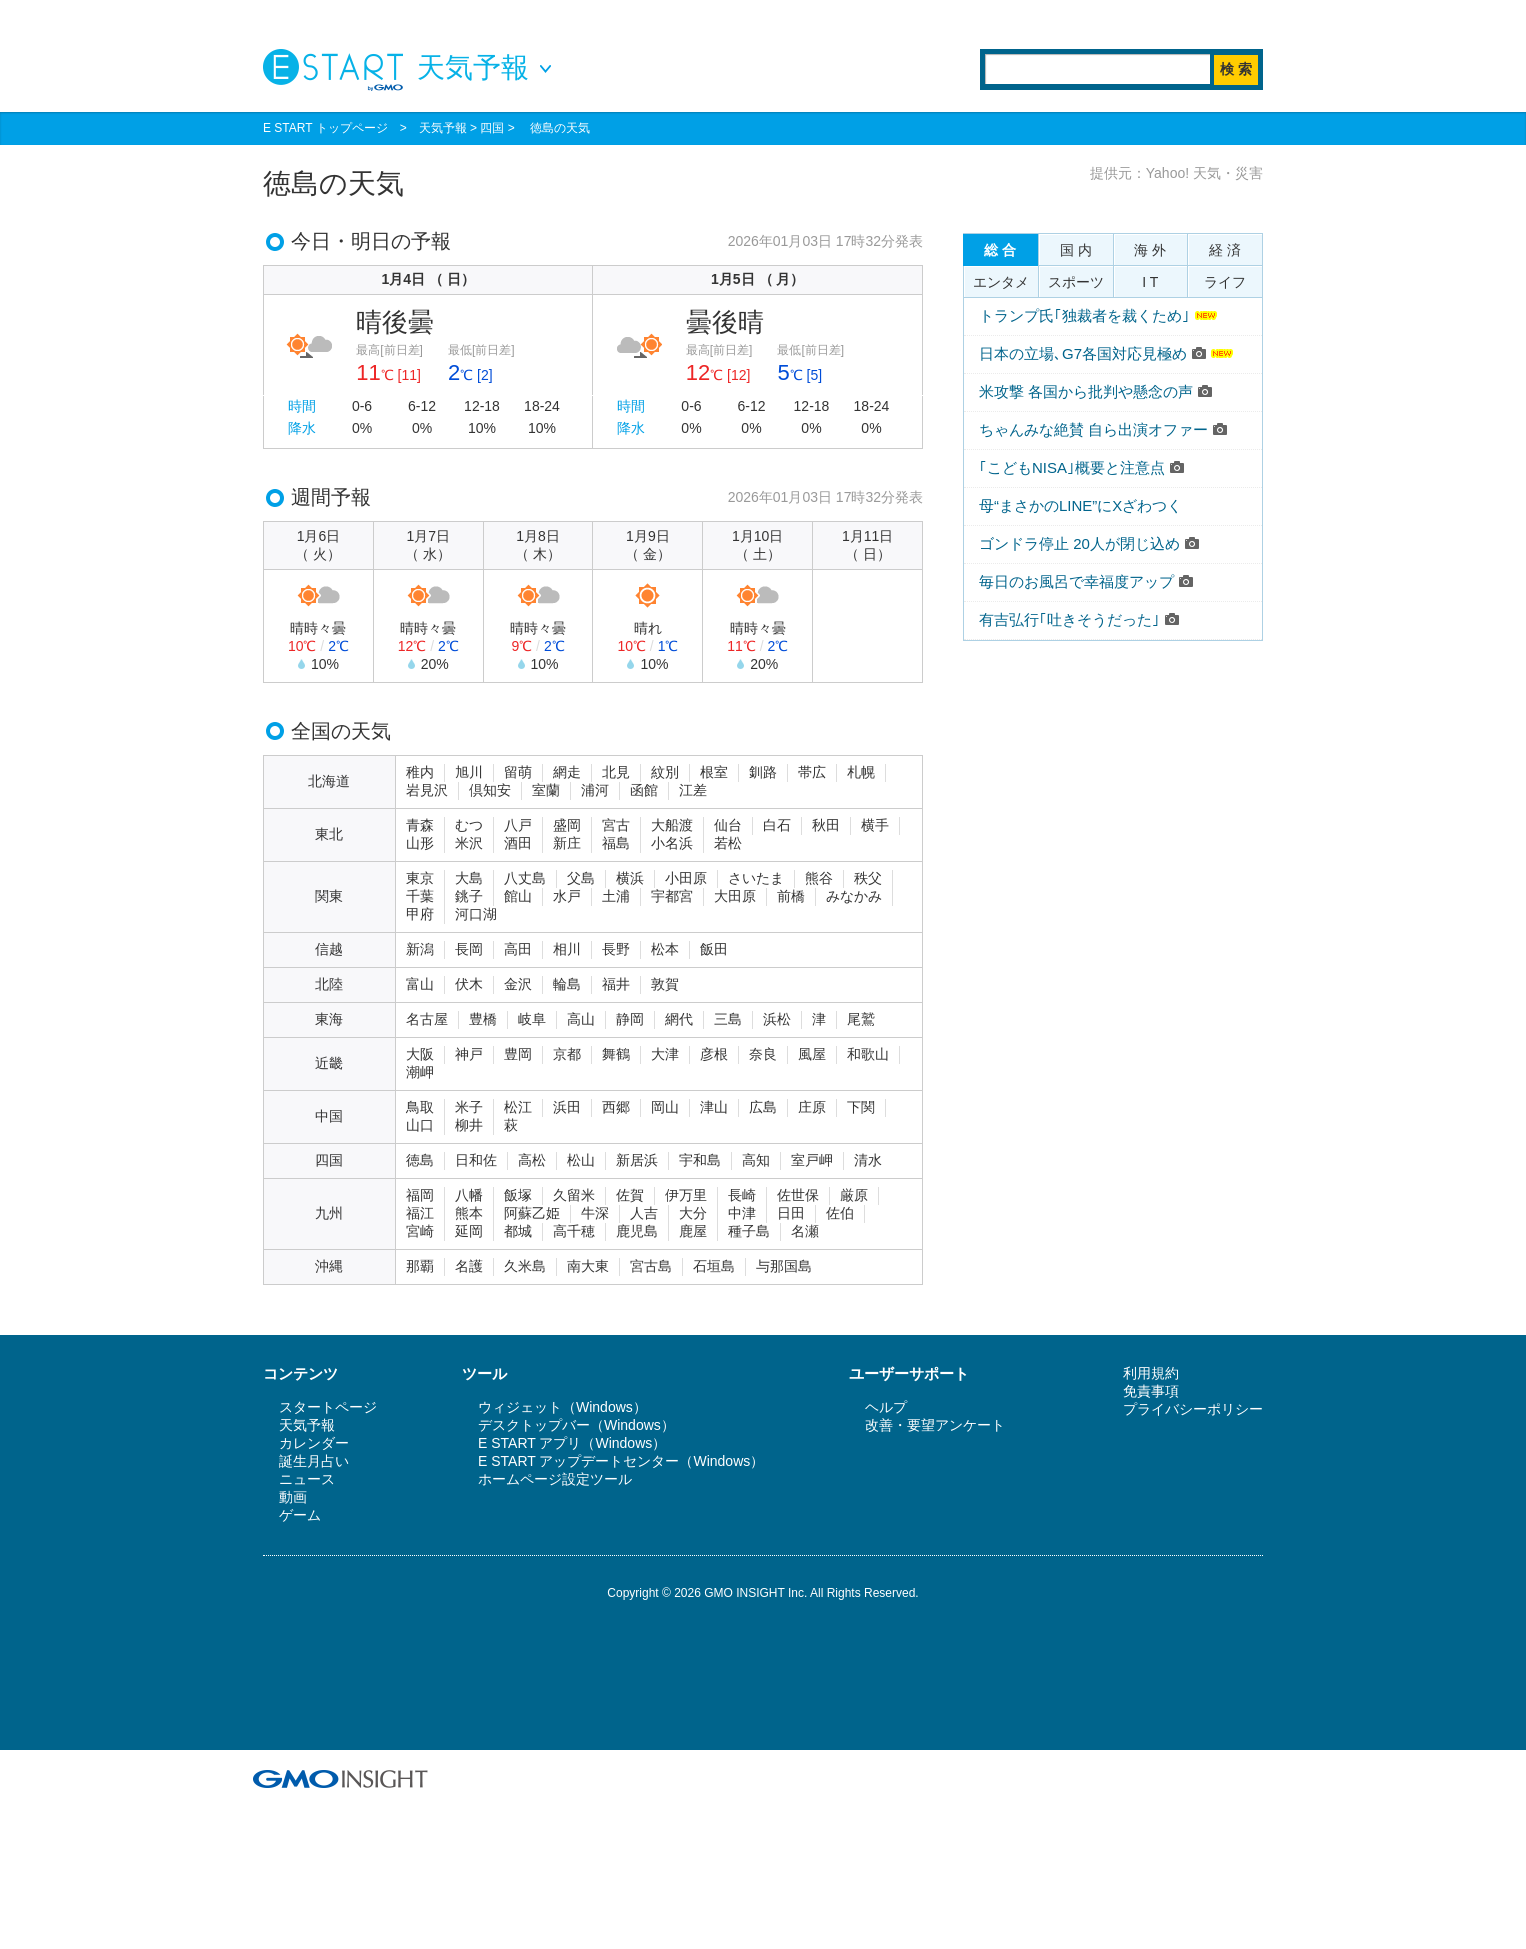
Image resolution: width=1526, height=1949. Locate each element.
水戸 (567, 896)
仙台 (728, 825)
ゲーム (300, 1515)
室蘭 (546, 790)
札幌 (861, 772)
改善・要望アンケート (935, 1425)
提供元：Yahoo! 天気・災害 (1176, 173)
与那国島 (784, 1266)
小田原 (686, 878)
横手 (875, 825)
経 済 (1225, 250)
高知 (756, 1160)
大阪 (420, 1054)
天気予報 (443, 128)
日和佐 (476, 1160)
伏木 (469, 984)
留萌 (518, 772)
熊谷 (819, 878)
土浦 (616, 896)
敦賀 (665, 984)
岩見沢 (427, 790)
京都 (567, 1054)
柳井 (469, 1125)
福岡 (420, 1195)
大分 (693, 1213)
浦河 (595, 790)
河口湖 (476, 914)
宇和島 (700, 1160)
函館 (644, 790)
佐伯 (840, 1213)
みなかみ (854, 896)
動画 (293, 1497)
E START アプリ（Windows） (572, 1443)
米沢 (469, 843)
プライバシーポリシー (1193, 1409)
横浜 (630, 878)
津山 (714, 1107)
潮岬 (420, 1072)
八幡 (469, 1195)
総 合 (1000, 250)
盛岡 (567, 825)
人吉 (644, 1213)
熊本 (469, 1213)
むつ (469, 825)
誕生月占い (314, 1461)
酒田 (518, 843)
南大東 (588, 1266)
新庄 (567, 843)
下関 (861, 1107)
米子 (469, 1107)
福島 (616, 843)
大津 (665, 1054)
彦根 (714, 1054)
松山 (581, 1160)
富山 (420, 984)
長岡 (469, 949)
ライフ (1225, 282)
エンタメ (1001, 282)
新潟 (420, 949)
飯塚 (518, 1195)
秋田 (826, 825)
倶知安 (490, 790)
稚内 (420, 772)
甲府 (420, 914)
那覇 (420, 1266)
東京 (420, 878)
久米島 (525, 1266)
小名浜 (672, 843)
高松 (532, 1160)
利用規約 (1151, 1373)
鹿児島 (637, 1231)
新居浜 (637, 1160)
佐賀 (630, 1195)
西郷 (616, 1107)
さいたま (756, 878)
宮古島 (651, 1266)
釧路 (763, 772)
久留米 (574, 1195)
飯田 (714, 949)
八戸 (518, 825)
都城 (518, 1231)
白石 (777, 825)
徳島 (420, 1160)
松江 (518, 1107)
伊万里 (686, 1195)
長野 (616, 949)
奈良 (763, 1054)
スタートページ (328, 1407)
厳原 (854, 1195)
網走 (567, 772)
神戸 (469, 1054)
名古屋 (427, 1019)
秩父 (868, 878)
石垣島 (714, 1266)
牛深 (595, 1213)
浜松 (777, 1019)
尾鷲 (861, 1019)
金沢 (518, 984)
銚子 (469, 896)
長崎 (742, 1195)
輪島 (567, 984)
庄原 (812, 1107)
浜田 (567, 1107)
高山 (581, 1019)
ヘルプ (886, 1407)
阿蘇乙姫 (532, 1213)
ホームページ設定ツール (555, 1479)
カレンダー (314, 1443)
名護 (469, 1266)
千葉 (420, 896)
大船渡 (672, 825)
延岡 (469, 1231)
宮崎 (420, 1231)
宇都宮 (672, 896)
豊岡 (518, 1054)
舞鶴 (616, 1054)
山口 (420, 1125)
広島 (763, 1107)
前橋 (791, 896)
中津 (742, 1213)
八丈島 (525, 878)
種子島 (749, 1231)
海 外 (1150, 250)
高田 (518, 949)
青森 (420, 825)
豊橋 (483, 1019)
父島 (581, 878)
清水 (868, 1160)
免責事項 (1151, 1391)
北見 (616, 772)
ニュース (307, 1479)
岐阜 (532, 1019)
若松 (728, 843)
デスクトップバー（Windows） (576, 1425)
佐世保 (798, 1195)
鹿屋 (693, 1231)
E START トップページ (325, 128)
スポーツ (1076, 282)
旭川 (469, 772)
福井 (616, 984)
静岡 (630, 1019)
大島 (469, 878)
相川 (567, 949)
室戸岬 (812, 1160)
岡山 (665, 1107)
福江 (420, 1213)
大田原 (735, 896)
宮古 (616, 825)
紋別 (665, 772)
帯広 (812, 772)
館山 (518, 896)
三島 (728, 1019)
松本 (665, 949)
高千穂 (574, 1231)
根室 (714, 772)
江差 (693, 790)
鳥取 (420, 1107)
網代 (679, 1019)
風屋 (812, 1054)
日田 (791, 1213)
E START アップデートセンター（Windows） (621, 1461)
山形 (420, 843)
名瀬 (805, 1231)
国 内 (1076, 250)
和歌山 (868, 1054)
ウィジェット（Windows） (562, 1407)
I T (1150, 282)
